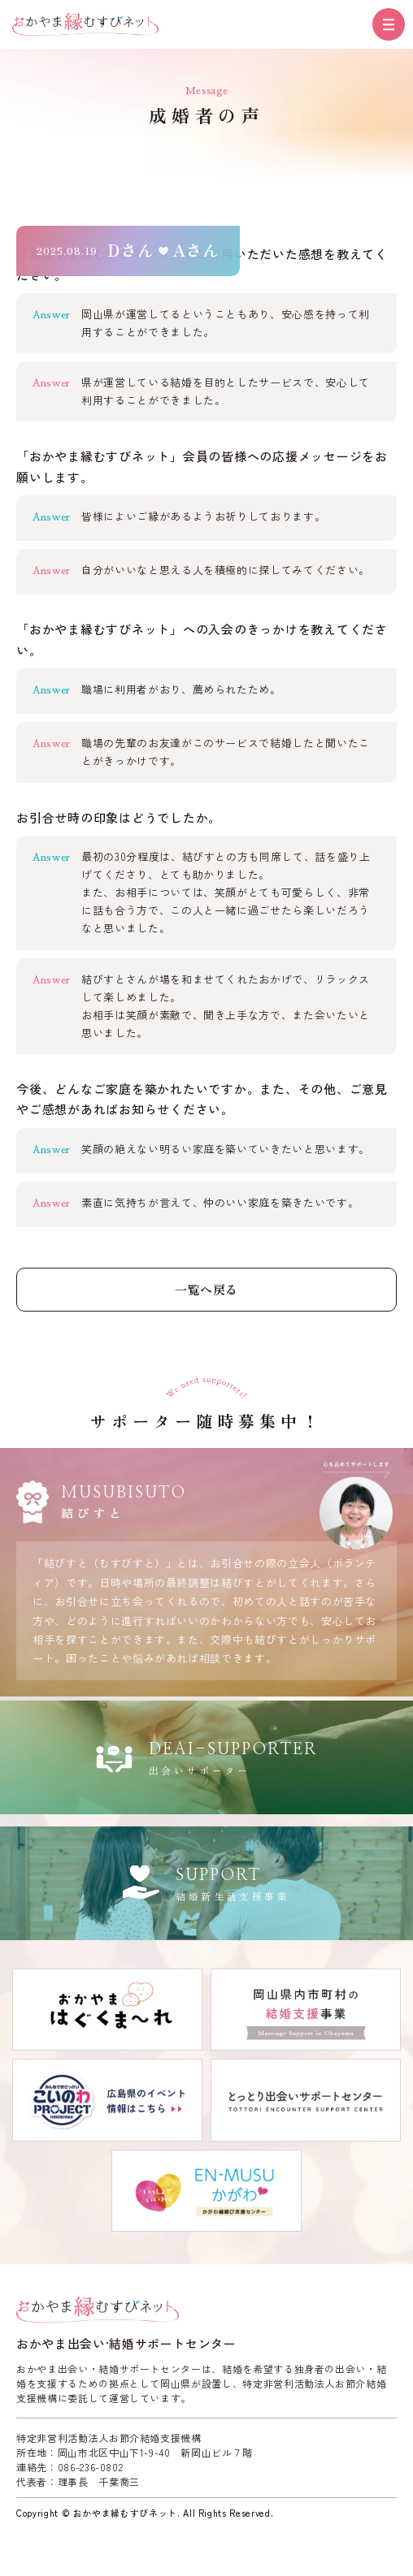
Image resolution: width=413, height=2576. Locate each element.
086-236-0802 (91, 2467)
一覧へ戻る (206, 1289)
